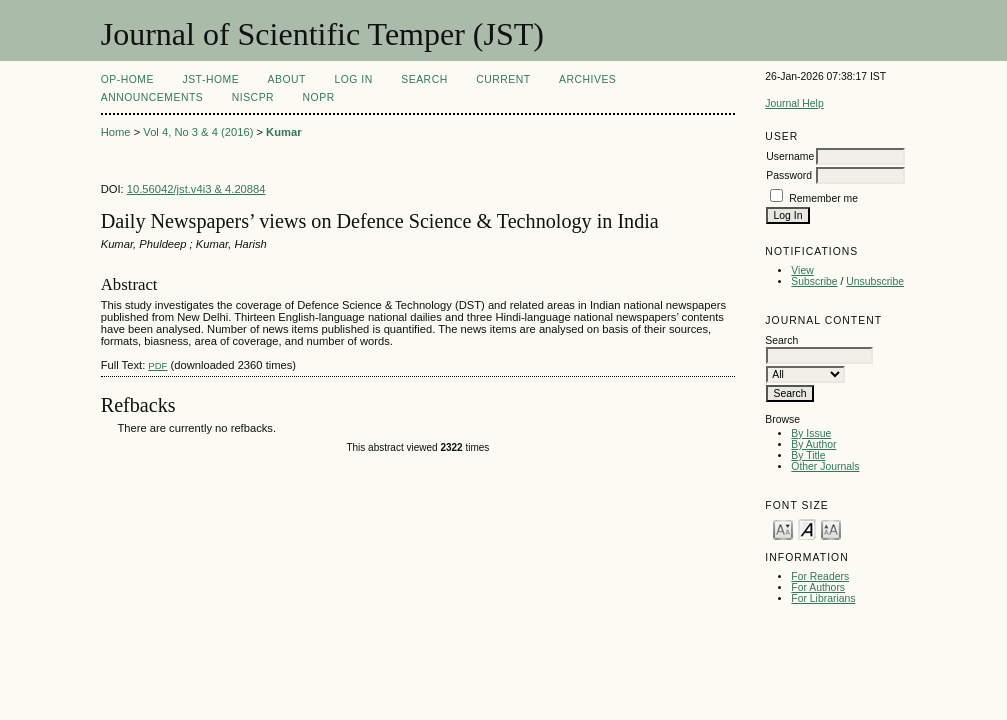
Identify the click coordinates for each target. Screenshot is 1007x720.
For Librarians (823, 598)
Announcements (152, 97)
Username (790, 156)
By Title (808, 455)
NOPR (319, 97)
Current (503, 79)
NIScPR (253, 97)
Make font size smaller (783, 528)
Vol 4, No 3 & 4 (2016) (198, 132)
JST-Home (210, 79)
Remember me (823, 198)
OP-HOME (127, 79)
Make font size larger (831, 528)
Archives (587, 79)
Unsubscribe (875, 281)
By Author (813, 444)
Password (789, 175)
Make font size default (807, 528)
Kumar (283, 132)
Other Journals (825, 466)
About (287, 79)
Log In (353, 79)
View (802, 270)
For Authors (818, 587)
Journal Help (794, 103)
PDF (157, 365)
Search (424, 79)
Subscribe (814, 281)
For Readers (820, 576)
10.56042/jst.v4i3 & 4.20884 (196, 189)
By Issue (811, 433)
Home (116, 132)
